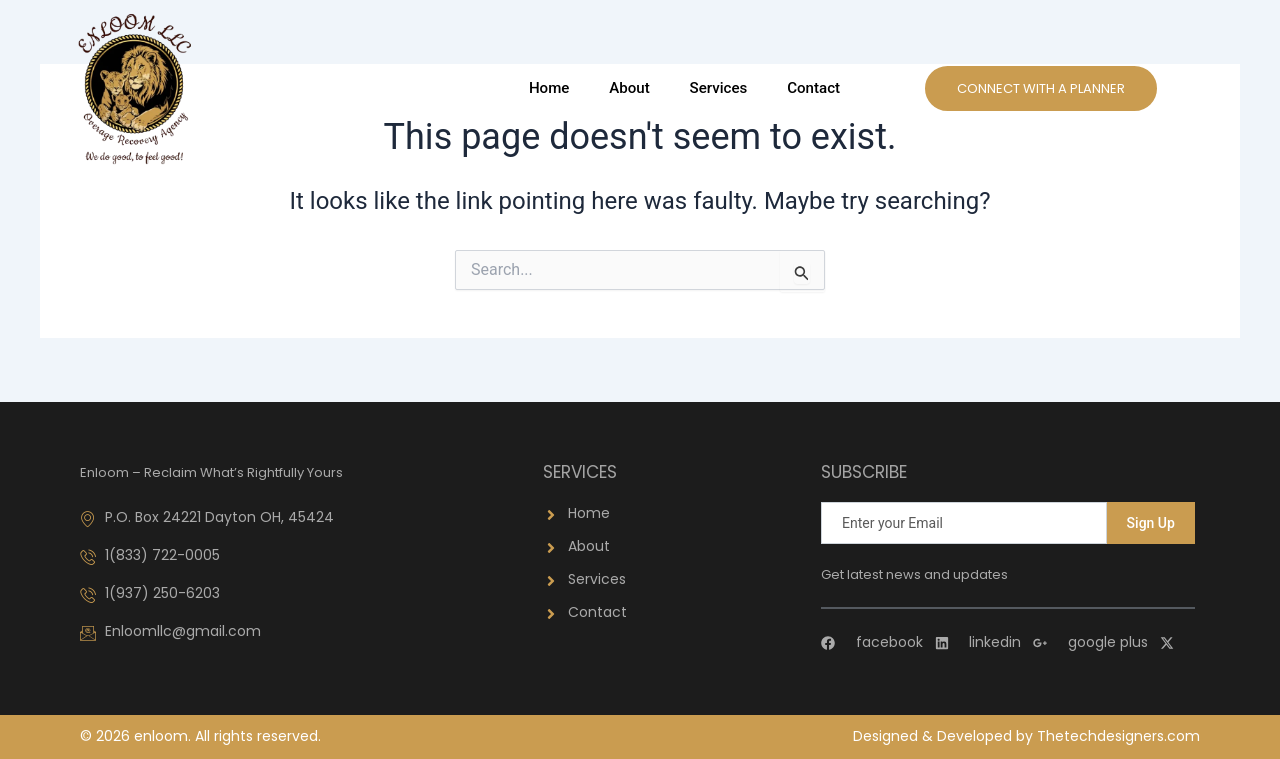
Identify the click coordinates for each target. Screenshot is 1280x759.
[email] (964, 523)
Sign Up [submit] (1151, 523)
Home (550, 88)
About (630, 88)
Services (718, 88)
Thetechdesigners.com (1118, 736)
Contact (813, 88)
